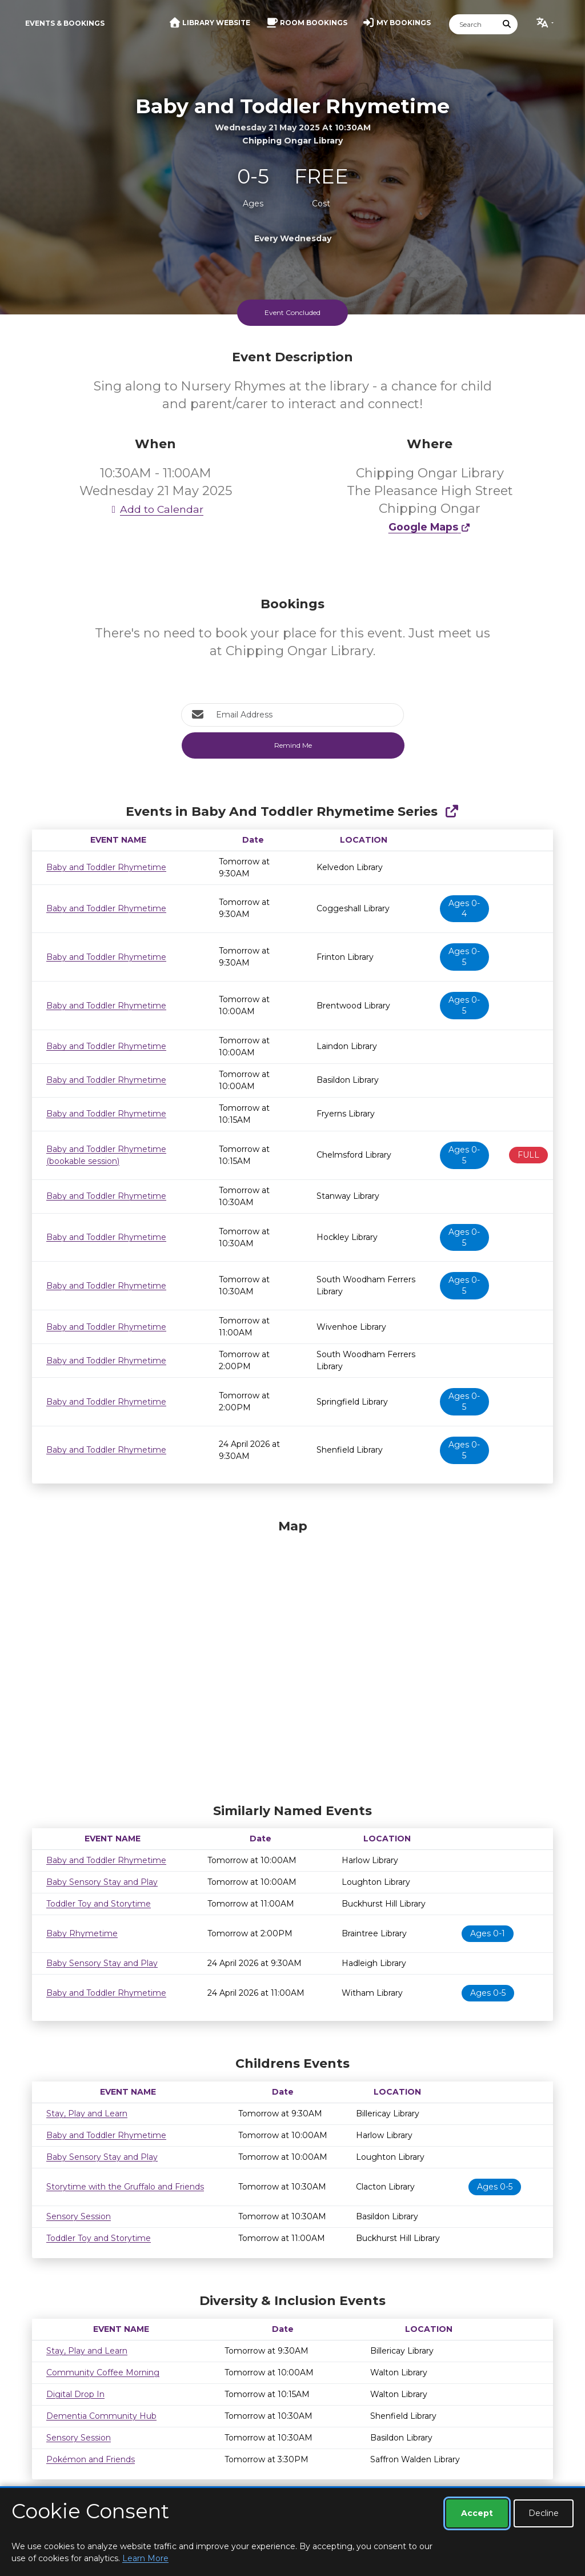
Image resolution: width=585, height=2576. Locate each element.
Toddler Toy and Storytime (98, 1904)
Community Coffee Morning (102, 2372)
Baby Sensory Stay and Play (102, 1882)
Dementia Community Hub (101, 2416)
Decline (543, 2513)
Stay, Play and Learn (86, 2113)
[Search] (473, 24)
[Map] (292, 1658)
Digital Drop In (75, 2394)
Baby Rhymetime (82, 1933)
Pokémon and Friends (90, 2459)
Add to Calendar (155, 509)
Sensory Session (78, 2216)
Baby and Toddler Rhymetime (106, 867)
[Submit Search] (507, 24)
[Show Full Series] (451, 811)
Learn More (145, 2558)
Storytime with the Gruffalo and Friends (125, 2187)
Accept (477, 2513)
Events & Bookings (65, 23)
